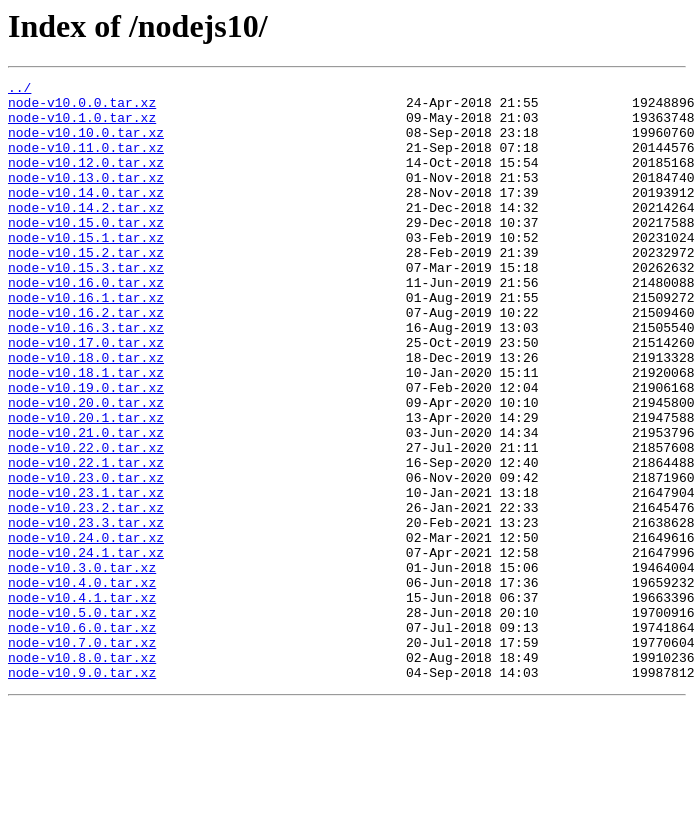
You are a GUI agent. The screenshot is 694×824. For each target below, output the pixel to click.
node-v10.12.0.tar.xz (86, 180)
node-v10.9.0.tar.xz (82, 792)
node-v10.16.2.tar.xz (86, 360)
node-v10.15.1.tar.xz (86, 270)
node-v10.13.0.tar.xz (86, 198)
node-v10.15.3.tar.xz (86, 306)
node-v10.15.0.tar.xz (86, 252)
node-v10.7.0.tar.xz (82, 756)
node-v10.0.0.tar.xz (82, 108)
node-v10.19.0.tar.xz (86, 450)
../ (19, 90)
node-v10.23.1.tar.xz (86, 576)
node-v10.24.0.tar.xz (86, 630)
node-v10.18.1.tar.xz (86, 432)
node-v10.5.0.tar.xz (82, 720)
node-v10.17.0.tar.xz (86, 396)
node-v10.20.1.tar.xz (86, 486)
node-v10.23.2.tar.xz (86, 594)
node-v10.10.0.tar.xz (86, 144)
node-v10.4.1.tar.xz (82, 702)
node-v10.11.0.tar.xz (86, 162)
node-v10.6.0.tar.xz (82, 738)
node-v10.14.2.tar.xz (86, 234)
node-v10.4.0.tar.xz (82, 684)
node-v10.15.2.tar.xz (86, 288)
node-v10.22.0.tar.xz (86, 522)
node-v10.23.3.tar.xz (86, 612)
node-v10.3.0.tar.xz (82, 666)
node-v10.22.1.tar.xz (86, 540)
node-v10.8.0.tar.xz (82, 774)
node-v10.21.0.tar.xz (86, 504)
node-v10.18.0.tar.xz (86, 414)
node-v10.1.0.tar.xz (82, 126)
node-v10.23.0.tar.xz (86, 558)
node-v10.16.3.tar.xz (86, 378)
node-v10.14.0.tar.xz (86, 216)
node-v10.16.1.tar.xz (86, 342)
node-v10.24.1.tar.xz (86, 648)
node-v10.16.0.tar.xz (86, 324)
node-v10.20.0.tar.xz (86, 468)
